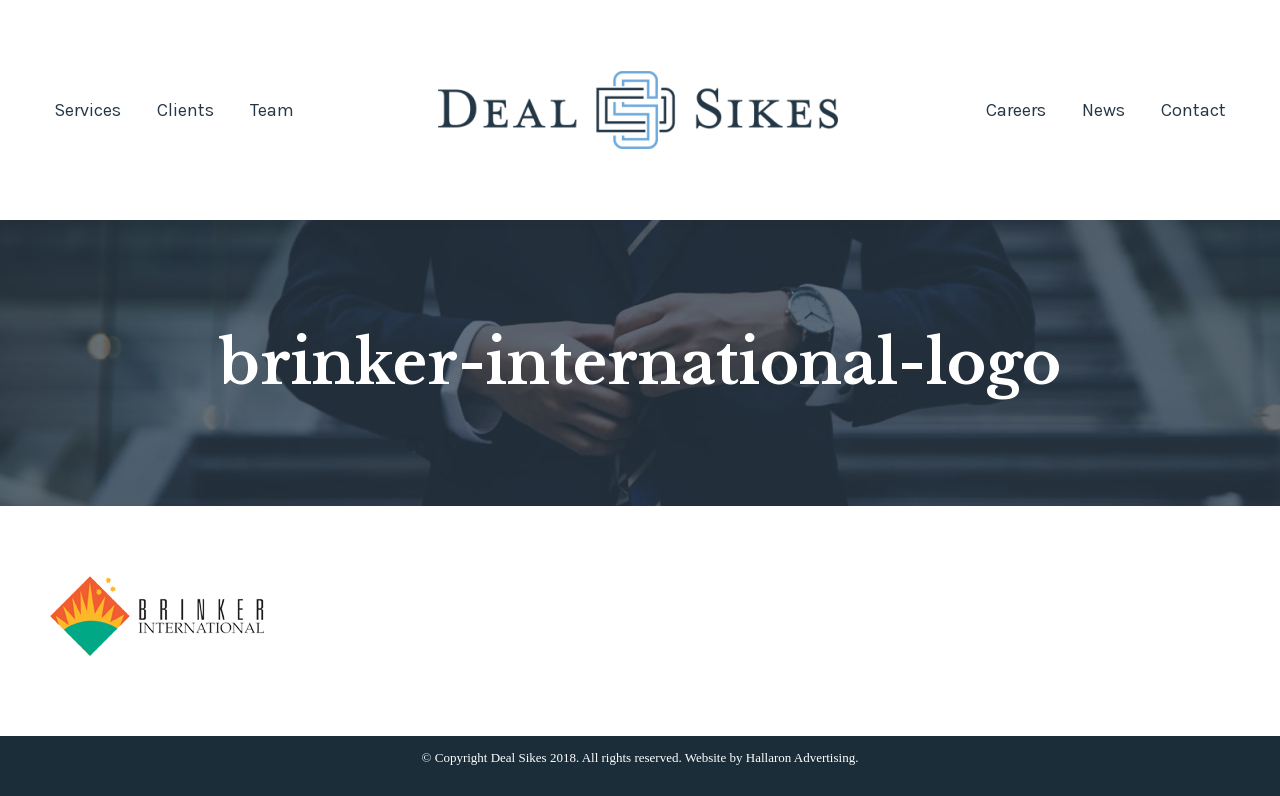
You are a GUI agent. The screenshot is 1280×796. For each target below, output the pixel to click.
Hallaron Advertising (800, 757)
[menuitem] (87, 110)
